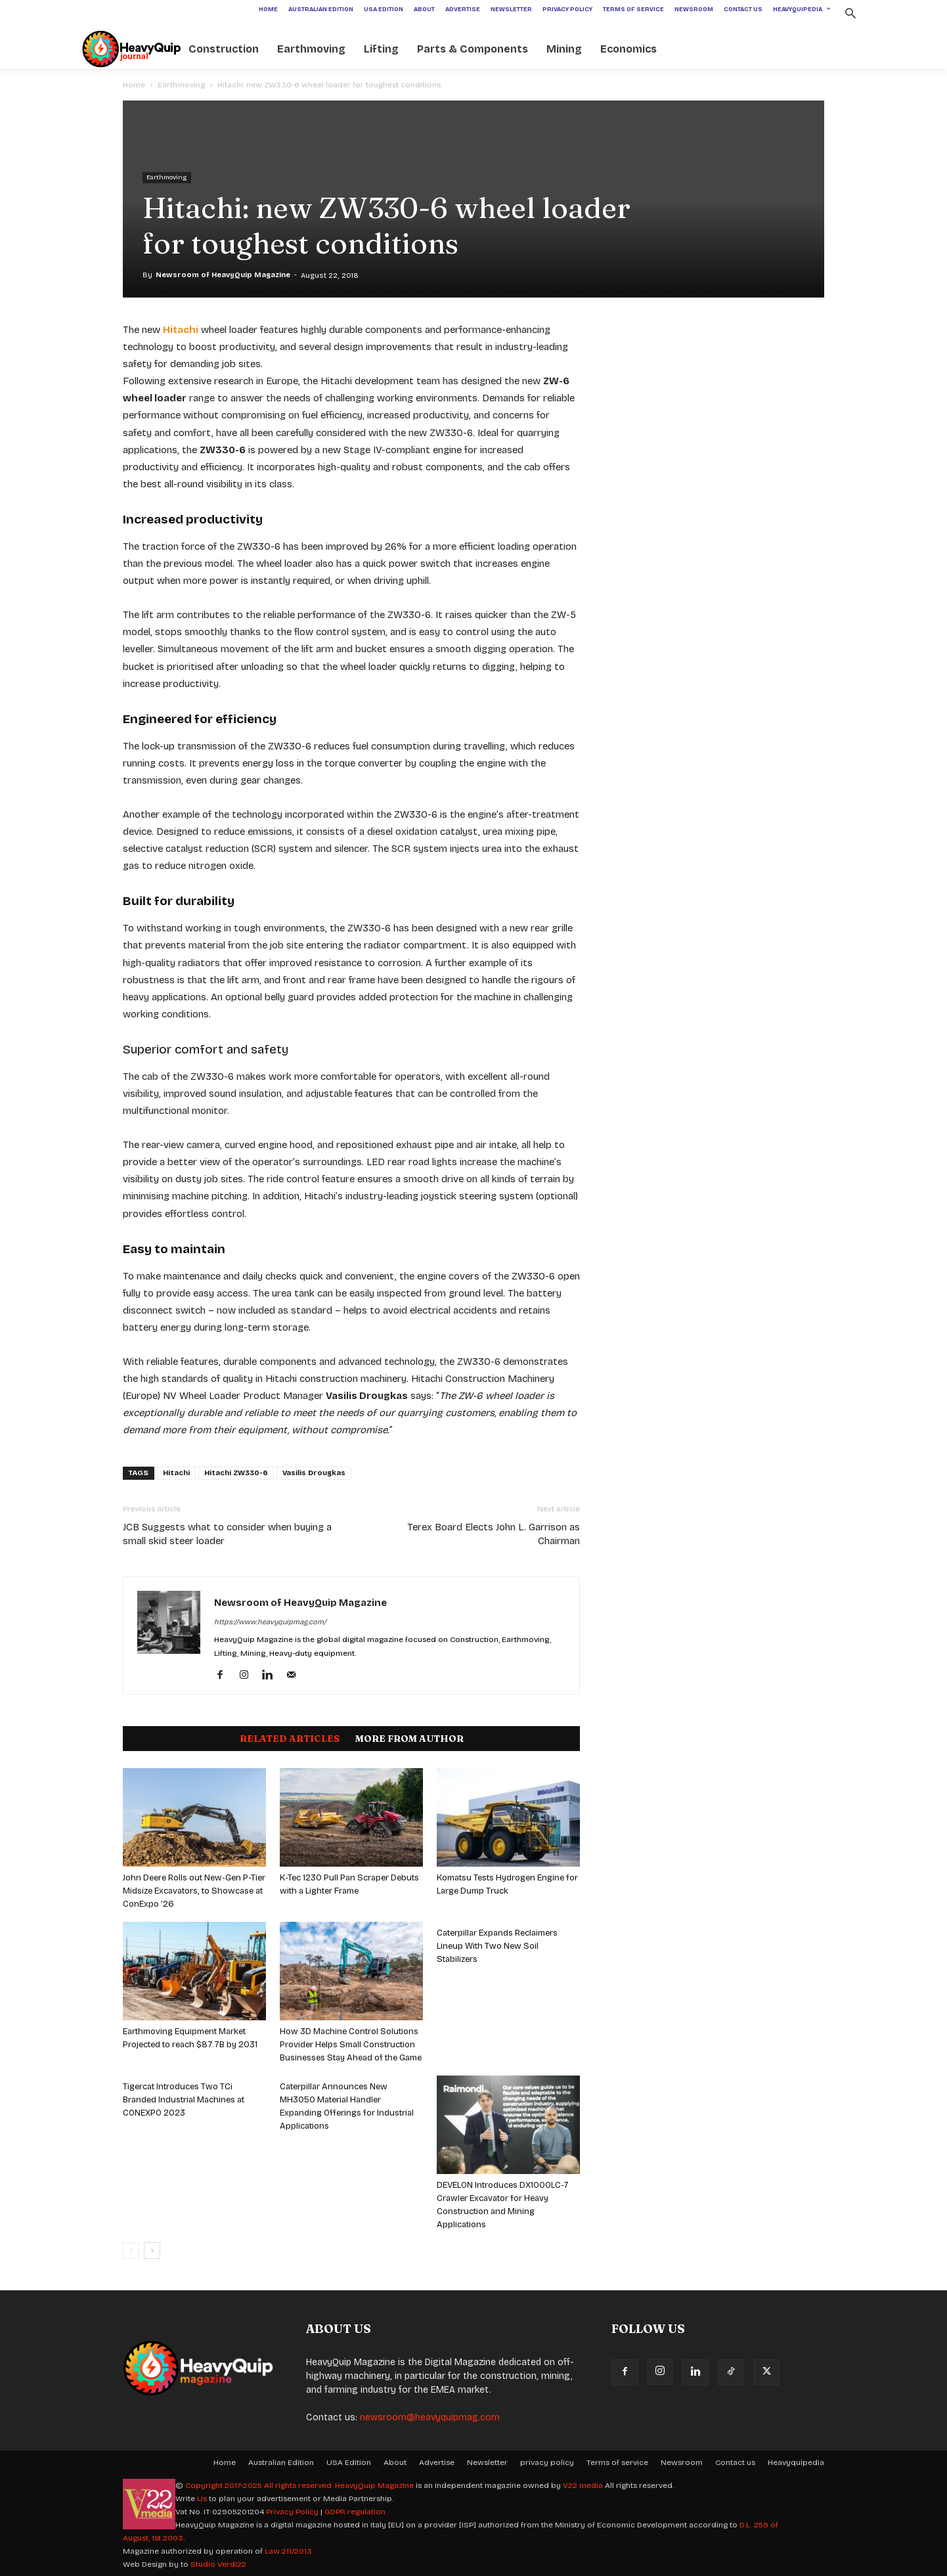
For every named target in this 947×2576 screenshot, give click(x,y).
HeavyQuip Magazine (374, 2485)
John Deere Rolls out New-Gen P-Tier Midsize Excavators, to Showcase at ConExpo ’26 (194, 1891)
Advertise (436, 2462)
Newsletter (487, 2462)
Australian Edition (281, 2462)
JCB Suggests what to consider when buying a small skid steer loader (227, 1534)
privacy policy (547, 2462)
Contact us (735, 2462)
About (395, 2462)
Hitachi (176, 1473)
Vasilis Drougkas (313, 1473)
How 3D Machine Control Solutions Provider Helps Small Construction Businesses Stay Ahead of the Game (351, 2044)
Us (202, 2498)
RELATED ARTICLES (290, 1738)
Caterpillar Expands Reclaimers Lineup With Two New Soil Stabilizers (497, 1946)
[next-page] (152, 2250)
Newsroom (682, 2462)
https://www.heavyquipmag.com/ (270, 1622)
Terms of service (617, 2462)
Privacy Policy (292, 2511)
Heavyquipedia (796, 2462)
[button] (850, 15)
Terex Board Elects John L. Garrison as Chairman (493, 1534)
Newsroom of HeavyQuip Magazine (223, 275)
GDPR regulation (354, 2511)
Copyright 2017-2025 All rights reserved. (260, 2485)
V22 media (583, 2485)
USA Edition (348, 2462)
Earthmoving (181, 84)
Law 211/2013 (288, 2551)
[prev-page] (131, 2250)
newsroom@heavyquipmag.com (430, 2417)
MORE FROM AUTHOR (409, 1738)
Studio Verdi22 (218, 2564)
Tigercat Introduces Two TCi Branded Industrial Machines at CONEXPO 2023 (183, 2099)
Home (134, 84)
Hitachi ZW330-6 (236, 1473)
